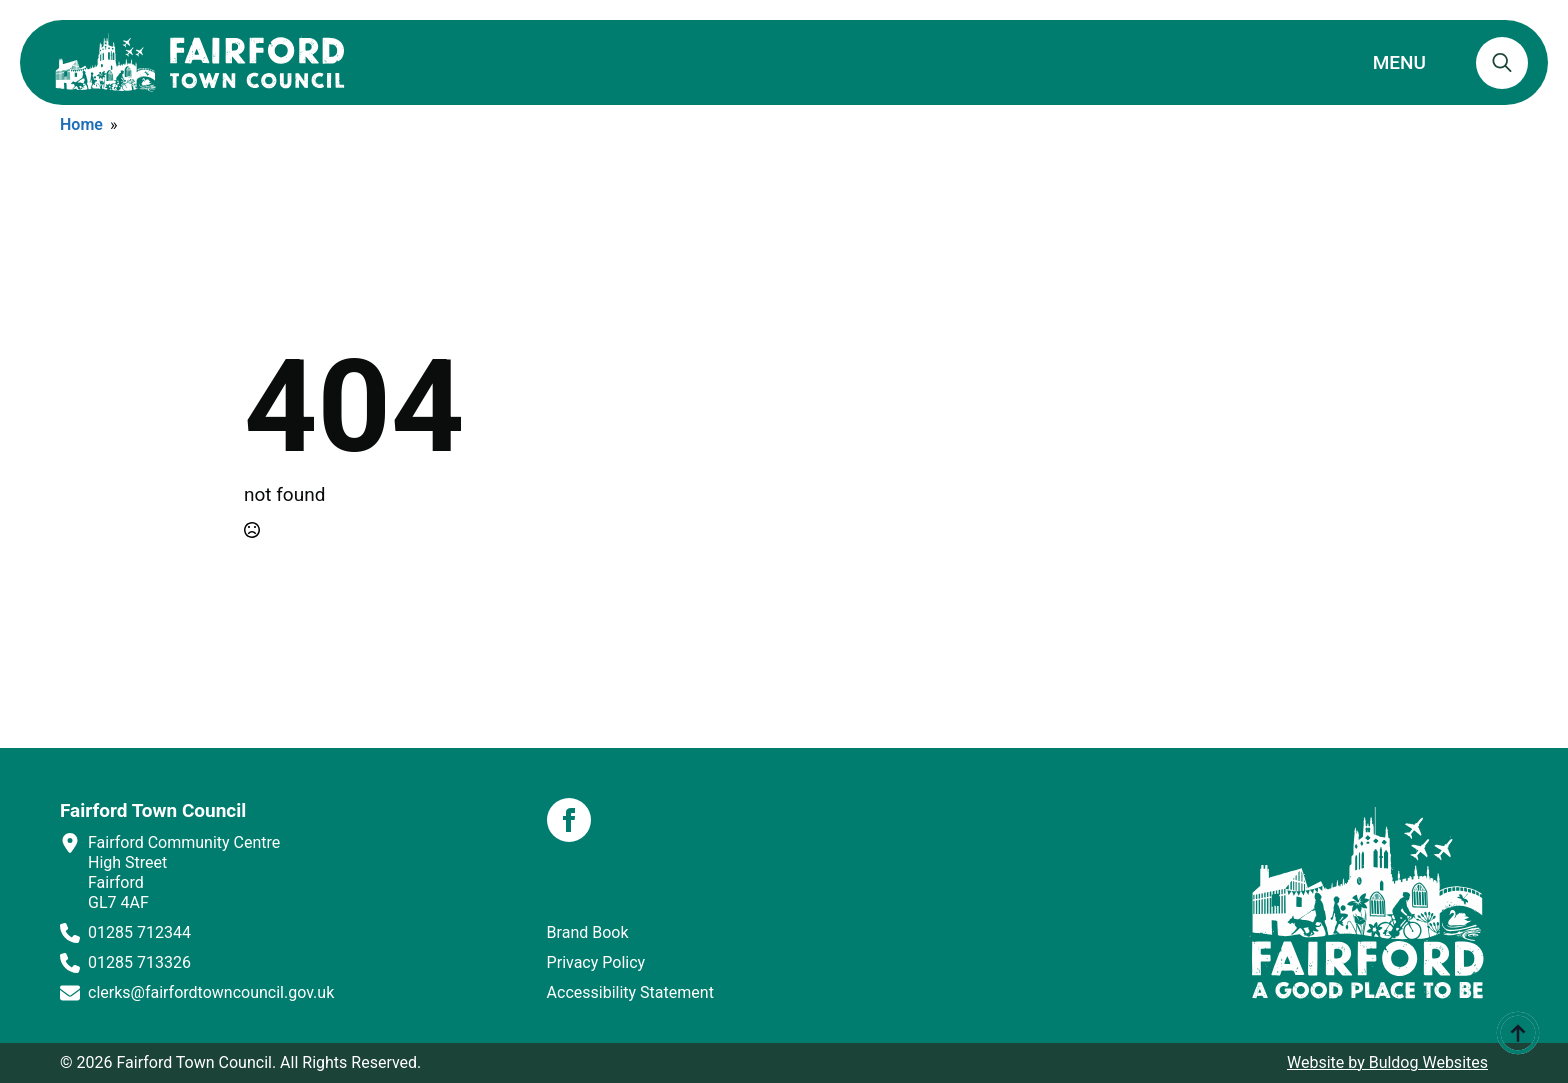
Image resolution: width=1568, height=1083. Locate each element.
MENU (1399, 62)
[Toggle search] (1502, 63)
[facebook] (569, 820)
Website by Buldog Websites (1387, 1062)
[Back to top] (1518, 1033)
